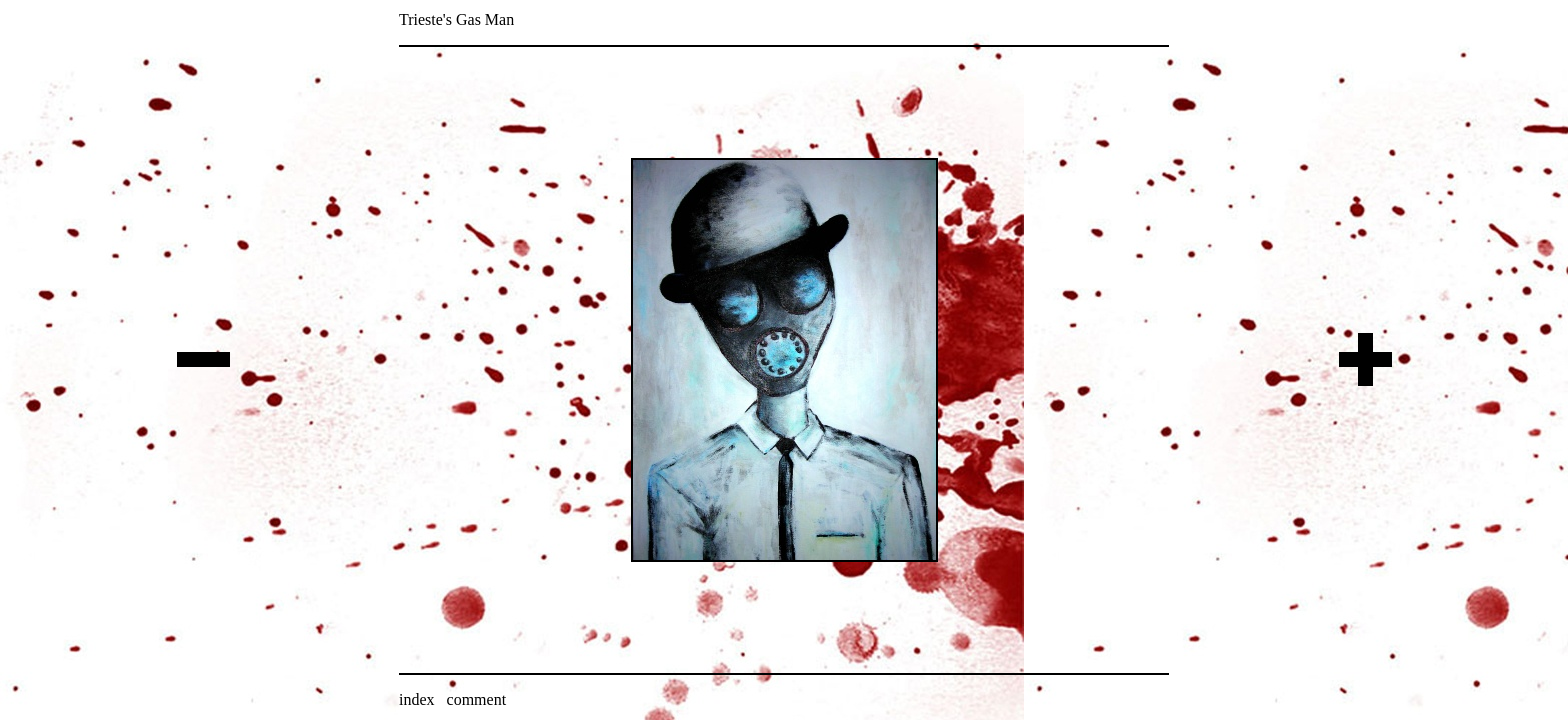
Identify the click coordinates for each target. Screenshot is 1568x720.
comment (477, 699)
